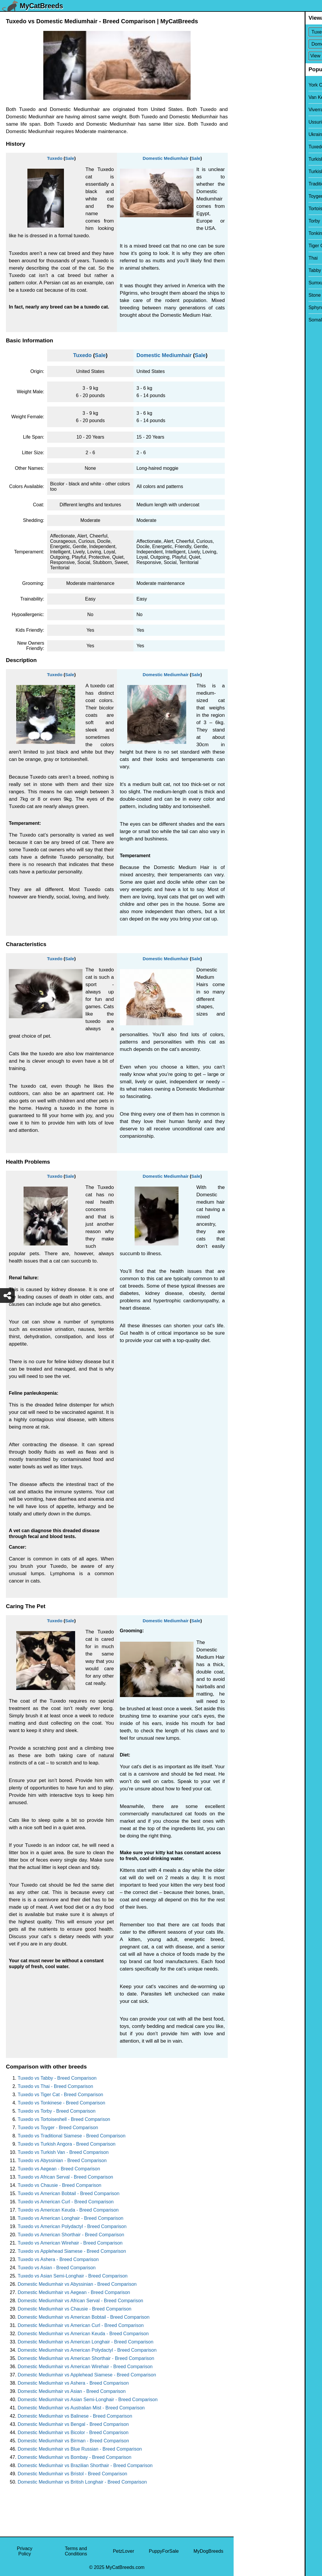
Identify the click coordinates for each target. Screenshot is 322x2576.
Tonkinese (248, 233)
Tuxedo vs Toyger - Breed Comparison (58, 2127)
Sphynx (245, 307)
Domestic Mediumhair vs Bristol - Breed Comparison (72, 2473)
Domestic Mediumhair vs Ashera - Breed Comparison (73, 2383)
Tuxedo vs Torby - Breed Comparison (56, 2111)
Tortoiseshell (250, 208)
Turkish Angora (253, 171)
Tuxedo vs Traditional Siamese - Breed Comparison (72, 2135)
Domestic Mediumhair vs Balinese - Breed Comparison (75, 2416)
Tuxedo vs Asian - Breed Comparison (56, 2267)
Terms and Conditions (76, 2551)
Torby (243, 220)
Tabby (243, 270)
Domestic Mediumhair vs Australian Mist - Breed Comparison (81, 2407)
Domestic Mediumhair (166, 158)
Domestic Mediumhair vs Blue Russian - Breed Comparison (80, 2448)
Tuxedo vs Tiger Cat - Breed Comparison (60, 2094)
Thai (242, 258)
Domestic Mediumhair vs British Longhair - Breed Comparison (82, 2481)
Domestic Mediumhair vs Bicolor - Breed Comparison (73, 2432)
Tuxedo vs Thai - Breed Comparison (55, 2086)
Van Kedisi (248, 97)
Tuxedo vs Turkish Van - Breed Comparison (63, 2152)
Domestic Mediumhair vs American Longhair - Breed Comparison (85, 2341)
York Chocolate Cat (257, 84)
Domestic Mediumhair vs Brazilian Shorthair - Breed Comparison (85, 2465)
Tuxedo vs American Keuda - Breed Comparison (68, 2209)
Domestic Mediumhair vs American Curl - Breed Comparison (81, 2325)
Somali (244, 319)
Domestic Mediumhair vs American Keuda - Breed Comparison (83, 2333)
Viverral (245, 109)
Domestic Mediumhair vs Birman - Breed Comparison (73, 2440)
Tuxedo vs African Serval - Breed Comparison (65, 2176)
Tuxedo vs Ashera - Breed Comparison (58, 2259)
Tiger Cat (247, 245)
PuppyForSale (164, 2551)
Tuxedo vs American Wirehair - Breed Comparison (70, 2242)
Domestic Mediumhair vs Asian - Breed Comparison (72, 2391)
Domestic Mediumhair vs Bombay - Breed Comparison (74, 2457)
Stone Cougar (252, 295)
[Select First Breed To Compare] (278, 32)
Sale (69, 158)
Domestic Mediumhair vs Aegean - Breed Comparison (74, 2292)
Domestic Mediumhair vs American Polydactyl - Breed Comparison (87, 2350)
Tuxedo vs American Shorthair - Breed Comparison (71, 2234)
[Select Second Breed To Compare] (278, 44)
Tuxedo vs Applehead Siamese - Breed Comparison (72, 2251)
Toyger (244, 196)
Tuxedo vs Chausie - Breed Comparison (59, 2185)
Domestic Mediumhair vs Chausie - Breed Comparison (74, 2308)
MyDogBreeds (208, 2551)
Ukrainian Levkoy (255, 134)
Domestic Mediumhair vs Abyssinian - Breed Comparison (77, 2284)
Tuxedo (54, 158)
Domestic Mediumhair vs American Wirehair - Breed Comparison (85, 2366)
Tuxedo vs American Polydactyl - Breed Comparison (72, 2226)
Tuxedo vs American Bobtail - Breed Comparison (68, 2193)
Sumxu (244, 282)
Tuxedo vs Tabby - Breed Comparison (57, 2078)
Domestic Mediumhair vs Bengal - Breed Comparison (73, 2424)
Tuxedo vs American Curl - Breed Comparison (66, 2201)
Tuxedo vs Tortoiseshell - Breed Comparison (64, 2119)
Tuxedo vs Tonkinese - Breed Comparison (61, 2102)
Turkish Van (249, 159)
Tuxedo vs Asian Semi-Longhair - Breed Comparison (73, 2275)
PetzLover (123, 2551)
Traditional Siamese (258, 183)
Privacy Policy (24, 2551)
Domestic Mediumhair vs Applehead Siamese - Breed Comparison (87, 2374)
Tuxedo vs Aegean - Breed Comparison (59, 2168)
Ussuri (244, 122)
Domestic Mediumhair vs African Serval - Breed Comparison (80, 2300)
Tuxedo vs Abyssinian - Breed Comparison (62, 2160)
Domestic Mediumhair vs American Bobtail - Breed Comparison (83, 2317)
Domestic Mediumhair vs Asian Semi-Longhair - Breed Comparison (88, 2399)
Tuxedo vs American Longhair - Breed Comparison (70, 2218)
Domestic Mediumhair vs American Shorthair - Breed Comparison (86, 2358)
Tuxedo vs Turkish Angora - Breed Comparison (66, 2144)
